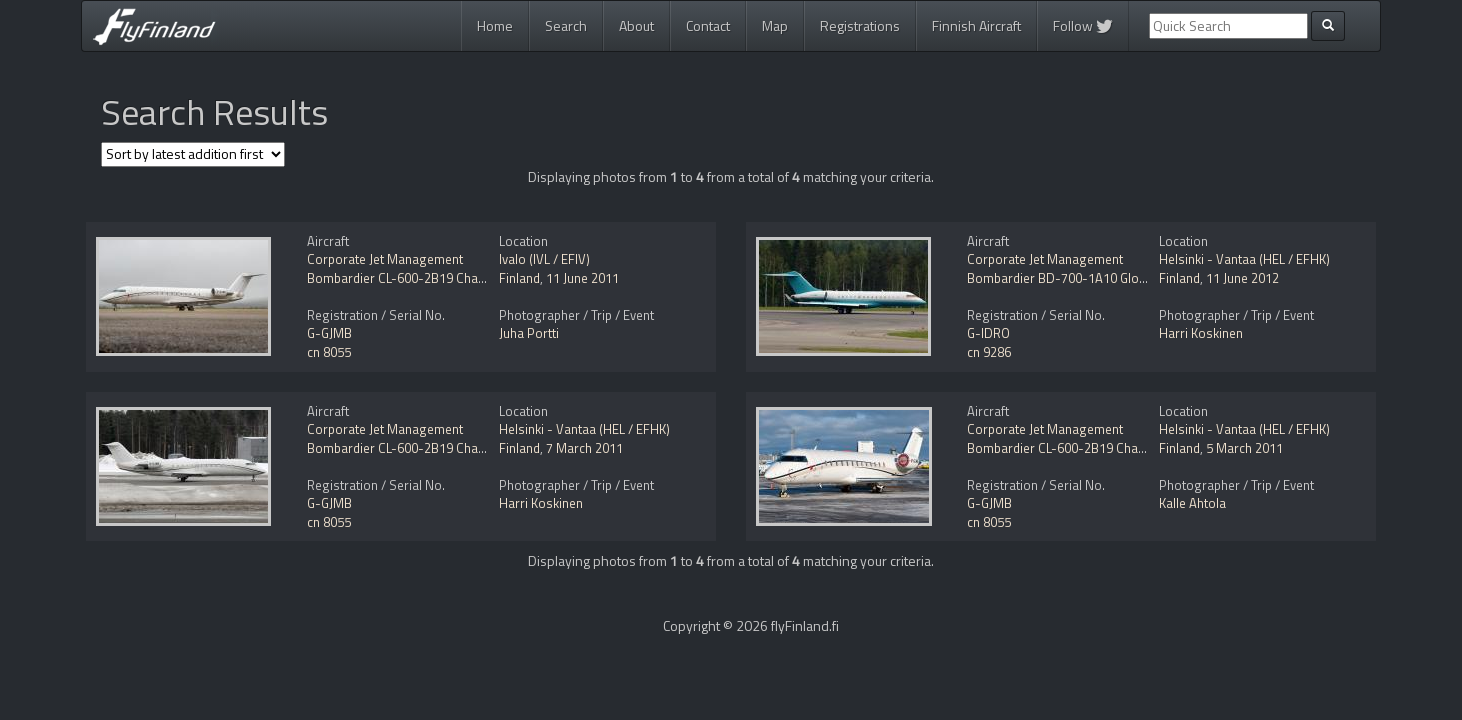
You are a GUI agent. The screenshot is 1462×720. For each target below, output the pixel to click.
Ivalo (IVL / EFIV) (544, 259)
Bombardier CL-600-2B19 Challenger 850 (424, 278)
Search (566, 25)
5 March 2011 (1244, 448)
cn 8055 (329, 352)
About (636, 25)
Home (495, 25)
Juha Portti (529, 333)
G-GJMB (329, 333)
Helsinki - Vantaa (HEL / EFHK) (1244, 259)
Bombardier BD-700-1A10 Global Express (1086, 278)
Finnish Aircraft (976, 25)
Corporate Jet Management (385, 259)
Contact (708, 25)
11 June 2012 (1242, 278)
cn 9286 (989, 352)
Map (775, 25)
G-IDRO (988, 333)
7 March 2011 (584, 448)
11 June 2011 (582, 278)
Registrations (860, 25)
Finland (519, 278)
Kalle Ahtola (1192, 503)
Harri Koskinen (1201, 333)
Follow (1083, 25)
